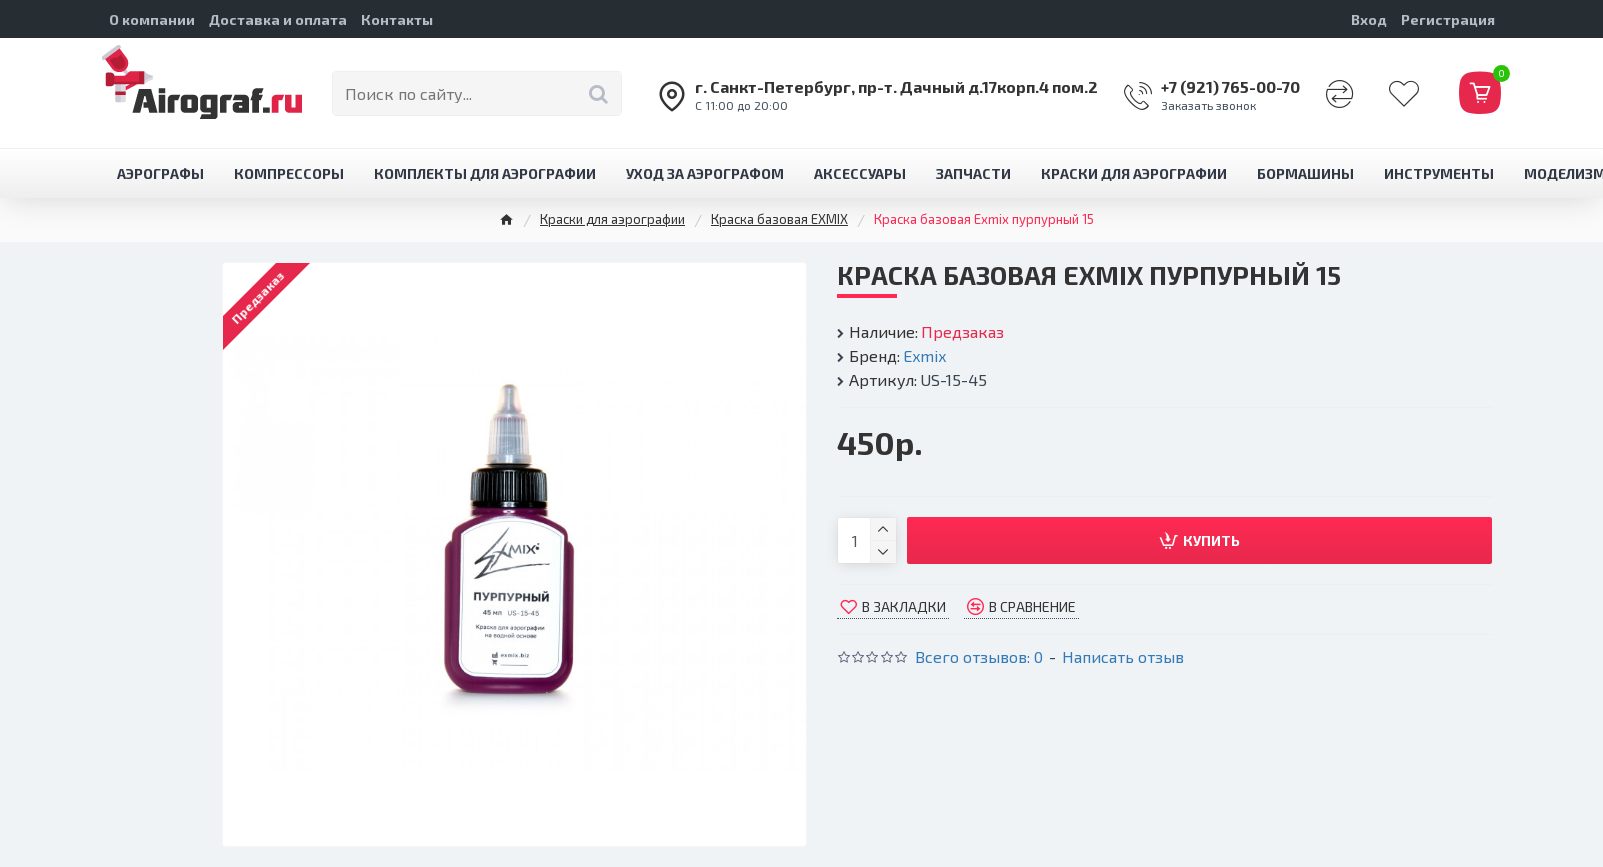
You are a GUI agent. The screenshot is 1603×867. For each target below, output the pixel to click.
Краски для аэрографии (612, 219)
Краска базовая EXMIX (779, 219)
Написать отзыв (1123, 656)
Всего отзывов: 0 (979, 656)
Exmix (924, 355)
